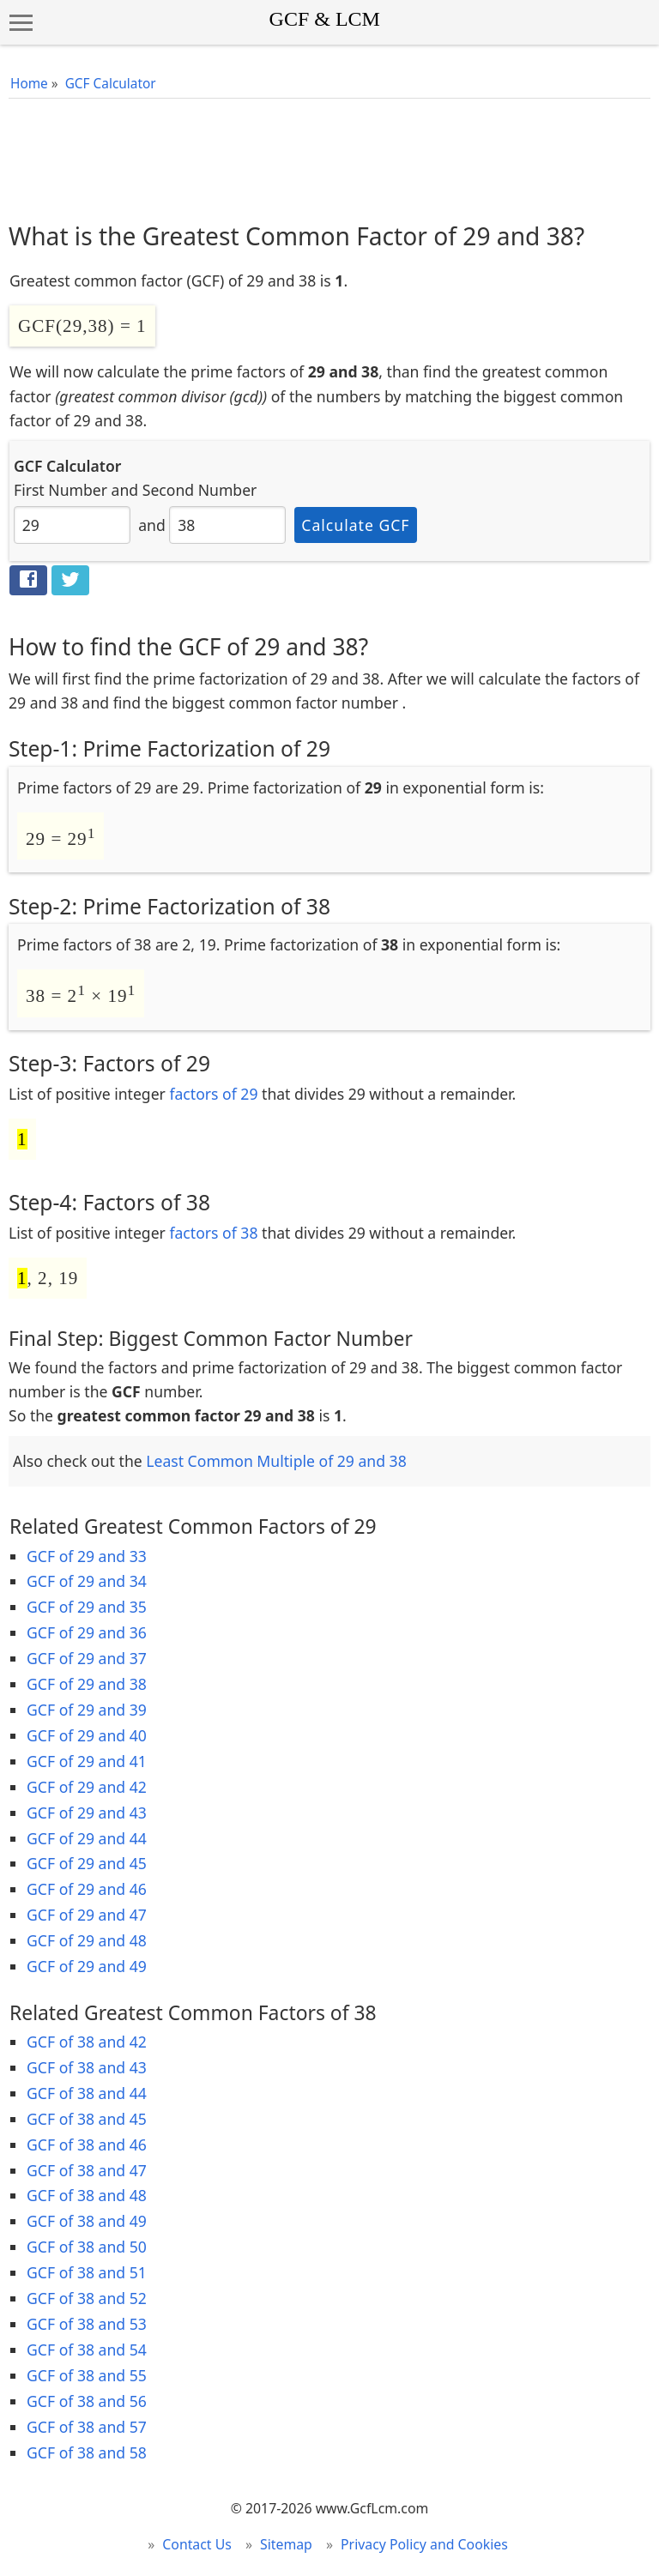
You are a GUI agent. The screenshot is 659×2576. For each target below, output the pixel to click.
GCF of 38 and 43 (87, 2067)
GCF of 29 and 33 (87, 1556)
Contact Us (197, 2544)
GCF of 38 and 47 (87, 2170)
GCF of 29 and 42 (87, 1787)
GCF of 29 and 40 (87, 1735)
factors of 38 (213, 1232)
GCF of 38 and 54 (87, 2349)
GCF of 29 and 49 (87, 1966)
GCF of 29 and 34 (87, 1581)
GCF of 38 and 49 (87, 2221)
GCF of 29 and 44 (87, 1838)
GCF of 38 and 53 (87, 2324)
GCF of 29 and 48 (87, 1940)
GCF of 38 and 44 (87, 2093)
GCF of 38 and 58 (87, 2452)
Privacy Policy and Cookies (424, 2544)
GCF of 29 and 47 (87, 1914)
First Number (60, 490)
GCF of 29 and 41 (87, 1761)
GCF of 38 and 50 (87, 2246)
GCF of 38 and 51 (87, 2272)
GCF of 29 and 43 (87, 1812)
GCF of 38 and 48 (87, 2195)
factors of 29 (213, 1093)
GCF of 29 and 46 (87, 1889)
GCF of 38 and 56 (87, 2401)
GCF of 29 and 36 (87, 1632)
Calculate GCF (355, 525)
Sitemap (286, 2544)
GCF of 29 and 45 (87, 1863)
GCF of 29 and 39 (87, 1709)
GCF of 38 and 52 (87, 2298)
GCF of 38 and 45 (87, 2118)
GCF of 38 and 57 (87, 2426)
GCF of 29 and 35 (87, 1606)
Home (29, 84)
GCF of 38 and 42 (87, 2041)
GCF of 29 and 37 (87, 1658)
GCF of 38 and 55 (87, 2375)
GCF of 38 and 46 (87, 2144)
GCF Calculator (110, 84)
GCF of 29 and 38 (87, 1684)
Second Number (199, 490)
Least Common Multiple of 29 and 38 (276, 1461)
